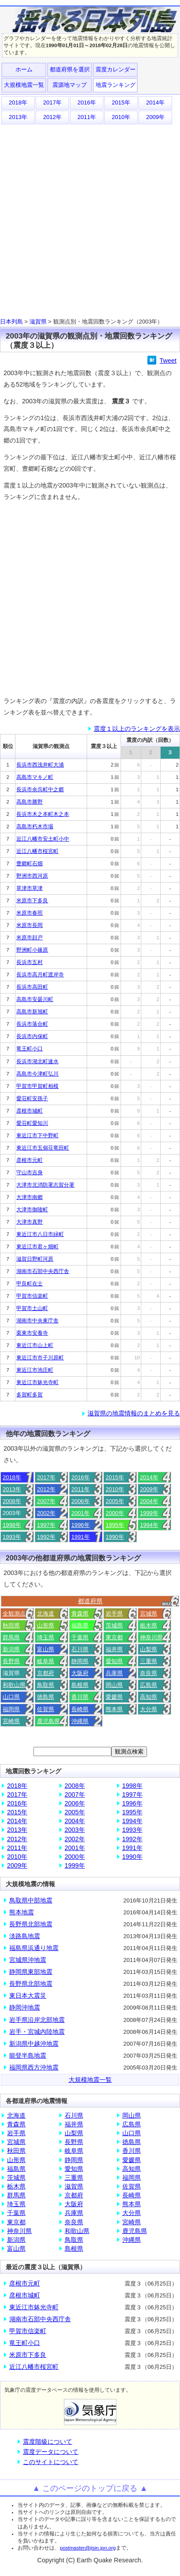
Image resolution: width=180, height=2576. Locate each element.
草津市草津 (29, 888)
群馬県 (11, 1637)
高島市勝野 (29, 801)
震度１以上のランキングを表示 (137, 728)
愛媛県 (114, 1697)
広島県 (148, 1685)
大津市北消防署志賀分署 (45, 1184)
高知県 (148, 1697)
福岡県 (11, 1709)
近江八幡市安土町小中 (42, 838)
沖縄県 (79, 1721)
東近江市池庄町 (34, 1370)
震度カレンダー (116, 69)
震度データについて (50, 2451)
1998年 (12, 1525)
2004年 (149, 1501)
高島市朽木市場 (34, 826)
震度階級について (47, 2441)
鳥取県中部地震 (30, 1900)
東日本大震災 (27, 1995)
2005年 (115, 1501)
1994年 (149, 1525)
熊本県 (114, 1709)
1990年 (115, 1537)
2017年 (52, 102)
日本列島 (11, 321)
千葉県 (79, 1637)
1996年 (80, 1525)
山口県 (11, 1697)
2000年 (115, 1513)
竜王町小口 (29, 1048)
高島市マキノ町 (34, 777)
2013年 (18, 117)
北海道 (45, 1613)
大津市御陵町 (32, 1209)
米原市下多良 (32, 900)
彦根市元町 (29, 1160)
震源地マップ (69, 85)
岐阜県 (45, 1661)
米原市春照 (29, 913)
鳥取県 (45, 1685)
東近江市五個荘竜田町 (42, 1147)
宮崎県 (11, 1721)
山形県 (45, 1625)
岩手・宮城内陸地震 (37, 2031)
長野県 (11, 1661)
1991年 (80, 1537)
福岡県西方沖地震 (34, 2067)
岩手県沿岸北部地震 (37, 2019)
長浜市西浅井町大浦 (40, 764)
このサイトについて (50, 2461)
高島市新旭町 (32, 1011)
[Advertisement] (90, 219)
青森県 (79, 1613)
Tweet (168, 360)
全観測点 (14, 1613)
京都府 (45, 1673)
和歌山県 (14, 1685)
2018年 (18, 102)
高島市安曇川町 (34, 999)
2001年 (80, 1513)
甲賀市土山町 (32, 1308)
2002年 (46, 1513)
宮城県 (148, 1613)
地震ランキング (116, 85)
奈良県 (148, 1673)
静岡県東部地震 (30, 1971)
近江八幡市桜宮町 (37, 851)
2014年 (155, 102)
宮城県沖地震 (27, 1959)
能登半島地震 (27, 2055)
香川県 (79, 1697)
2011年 (86, 117)
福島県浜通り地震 (34, 1947)
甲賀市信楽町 (32, 1296)
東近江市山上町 (34, 1345)
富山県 (45, 1649)
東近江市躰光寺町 (37, 1382)
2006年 (80, 1501)
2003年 (75, 1829)
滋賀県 (38, 321)
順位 (8, 746)
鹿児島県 (48, 1721)
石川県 (79, 1649)
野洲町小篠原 (32, 950)
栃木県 (148, 1625)
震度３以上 (104, 746)
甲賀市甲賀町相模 (37, 1086)
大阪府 (79, 1673)
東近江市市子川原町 (40, 1357)
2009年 (155, 117)
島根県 (79, 1685)
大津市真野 (29, 1222)
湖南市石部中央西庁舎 (42, 1271)
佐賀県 (45, 1709)
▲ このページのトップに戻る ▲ (90, 2488)
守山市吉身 (29, 1172)
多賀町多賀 (29, 1394)
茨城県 (114, 1625)
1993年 (12, 1537)
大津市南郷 (29, 1197)
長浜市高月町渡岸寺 (40, 974)
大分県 (148, 1709)
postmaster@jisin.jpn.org (88, 2547)
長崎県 (79, 1709)
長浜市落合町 (32, 1024)
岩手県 (114, 1613)
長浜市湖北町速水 (37, 1061)
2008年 (12, 1501)
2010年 (121, 117)
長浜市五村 (29, 962)
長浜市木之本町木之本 (42, 814)
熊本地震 (21, 1912)
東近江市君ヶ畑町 (37, 1246)
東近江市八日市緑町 (40, 1234)
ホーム (24, 69)
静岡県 (79, 1661)
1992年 (46, 1537)
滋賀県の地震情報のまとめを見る (134, 1413)
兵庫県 (114, 1673)
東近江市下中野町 (37, 1135)
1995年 (115, 1525)
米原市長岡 (29, 925)
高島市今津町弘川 (37, 1073)
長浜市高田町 (32, 987)
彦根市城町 (29, 1110)
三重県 (148, 1661)
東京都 (114, 1637)
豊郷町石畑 (29, 863)
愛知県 (114, 1661)
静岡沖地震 (24, 2007)
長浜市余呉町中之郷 (40, 789)
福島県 (79, 1625)
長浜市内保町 (32, 1036)
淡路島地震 (24, 1935)
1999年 (149, 1513)
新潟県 (11, 1649)
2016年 (86, 102)
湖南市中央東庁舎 (37, 1320)
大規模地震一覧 (24, 85)
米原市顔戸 (29, 937)
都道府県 (90, 1600)
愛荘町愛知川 (32, 1123)
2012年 (52, 117)
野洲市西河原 (32, 876)
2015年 (121, 102)
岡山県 (114, 1685)
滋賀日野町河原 (34, 1259)
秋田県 (11, 1625)
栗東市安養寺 (32, 1333)
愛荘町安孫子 (32, 1098)
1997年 (46, 1525)
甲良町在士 (29, 1283)
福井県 (114, 1649)
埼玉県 (45, 1637)
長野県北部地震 (30, 1924)
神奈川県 (151, 1637)
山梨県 (148, 1649)
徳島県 (45, 1697)
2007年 (46, 1501)
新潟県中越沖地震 (34, 2043)
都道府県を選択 (70, 69)
